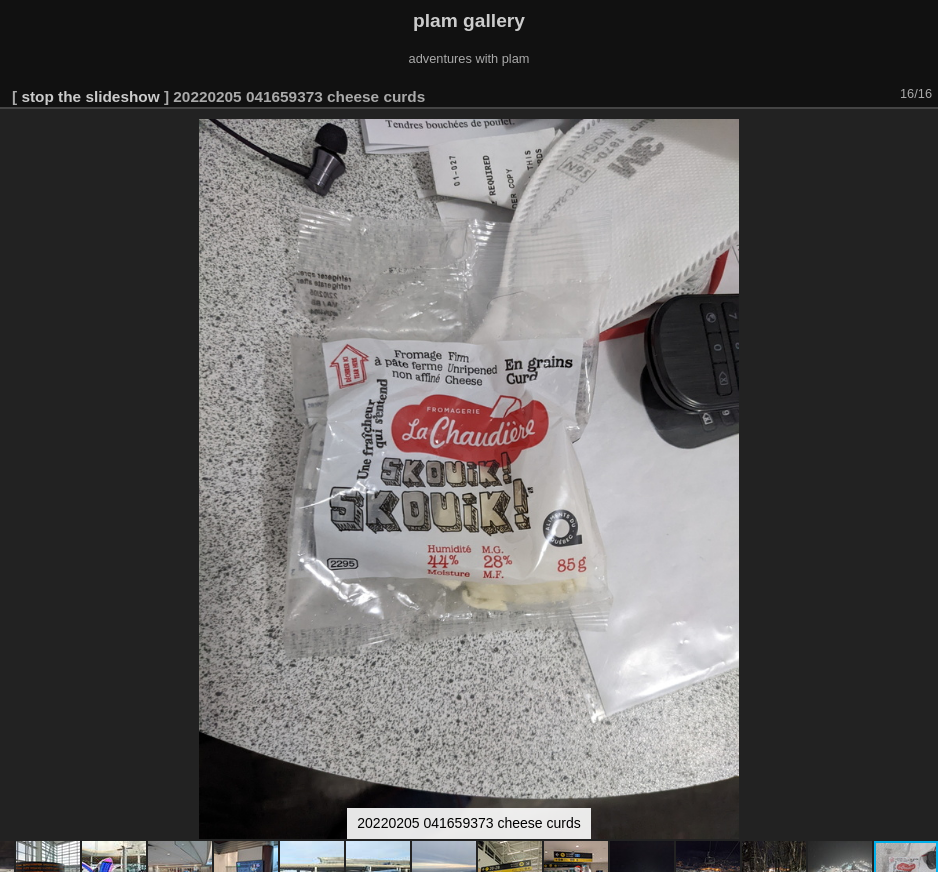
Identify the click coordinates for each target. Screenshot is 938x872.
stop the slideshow (90, 96)
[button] (920, 137)
